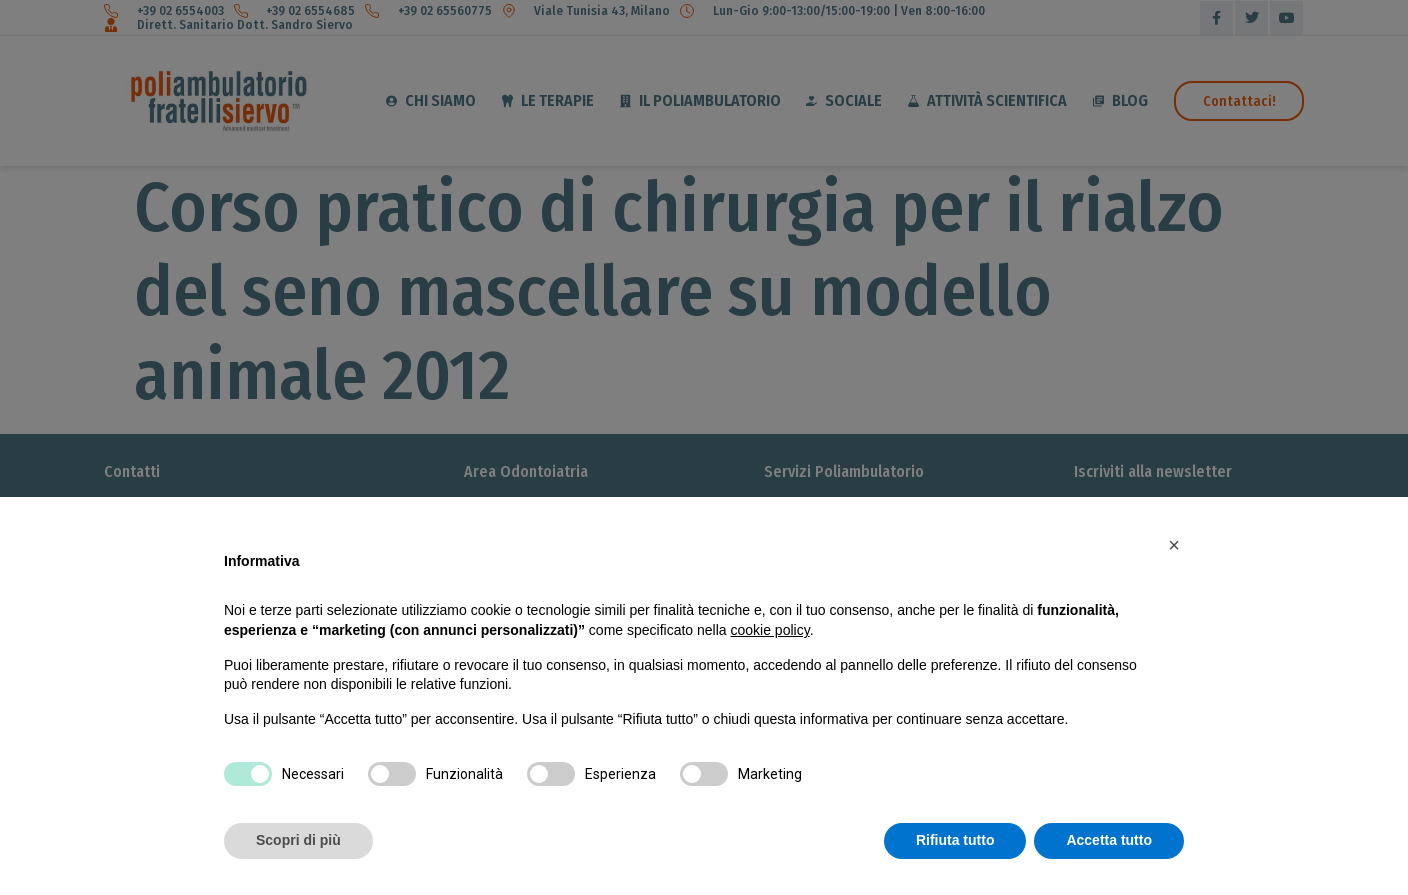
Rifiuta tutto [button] (955, 840)
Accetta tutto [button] (1109, 840)
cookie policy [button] (770, 630)
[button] (1174, 545)
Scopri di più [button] (298, 840)
